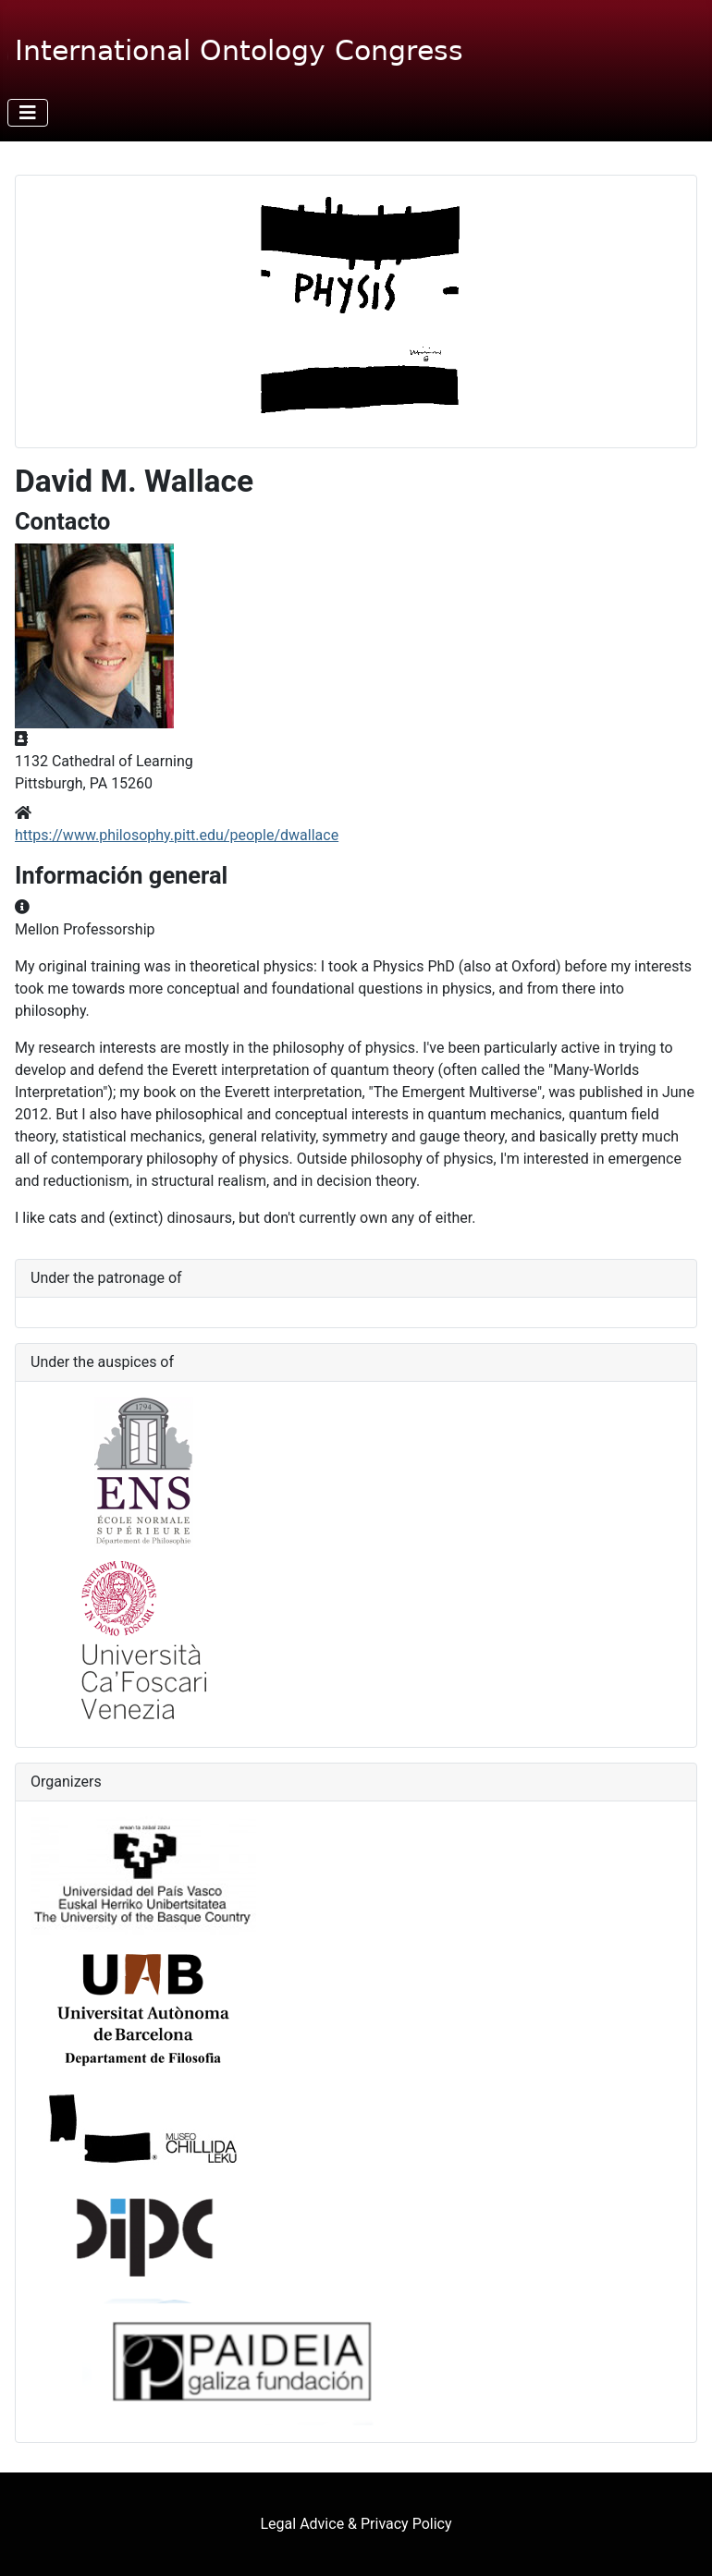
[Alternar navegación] (27, 113)
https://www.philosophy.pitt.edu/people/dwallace (176, 835)
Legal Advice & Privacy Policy (356, 2524)
